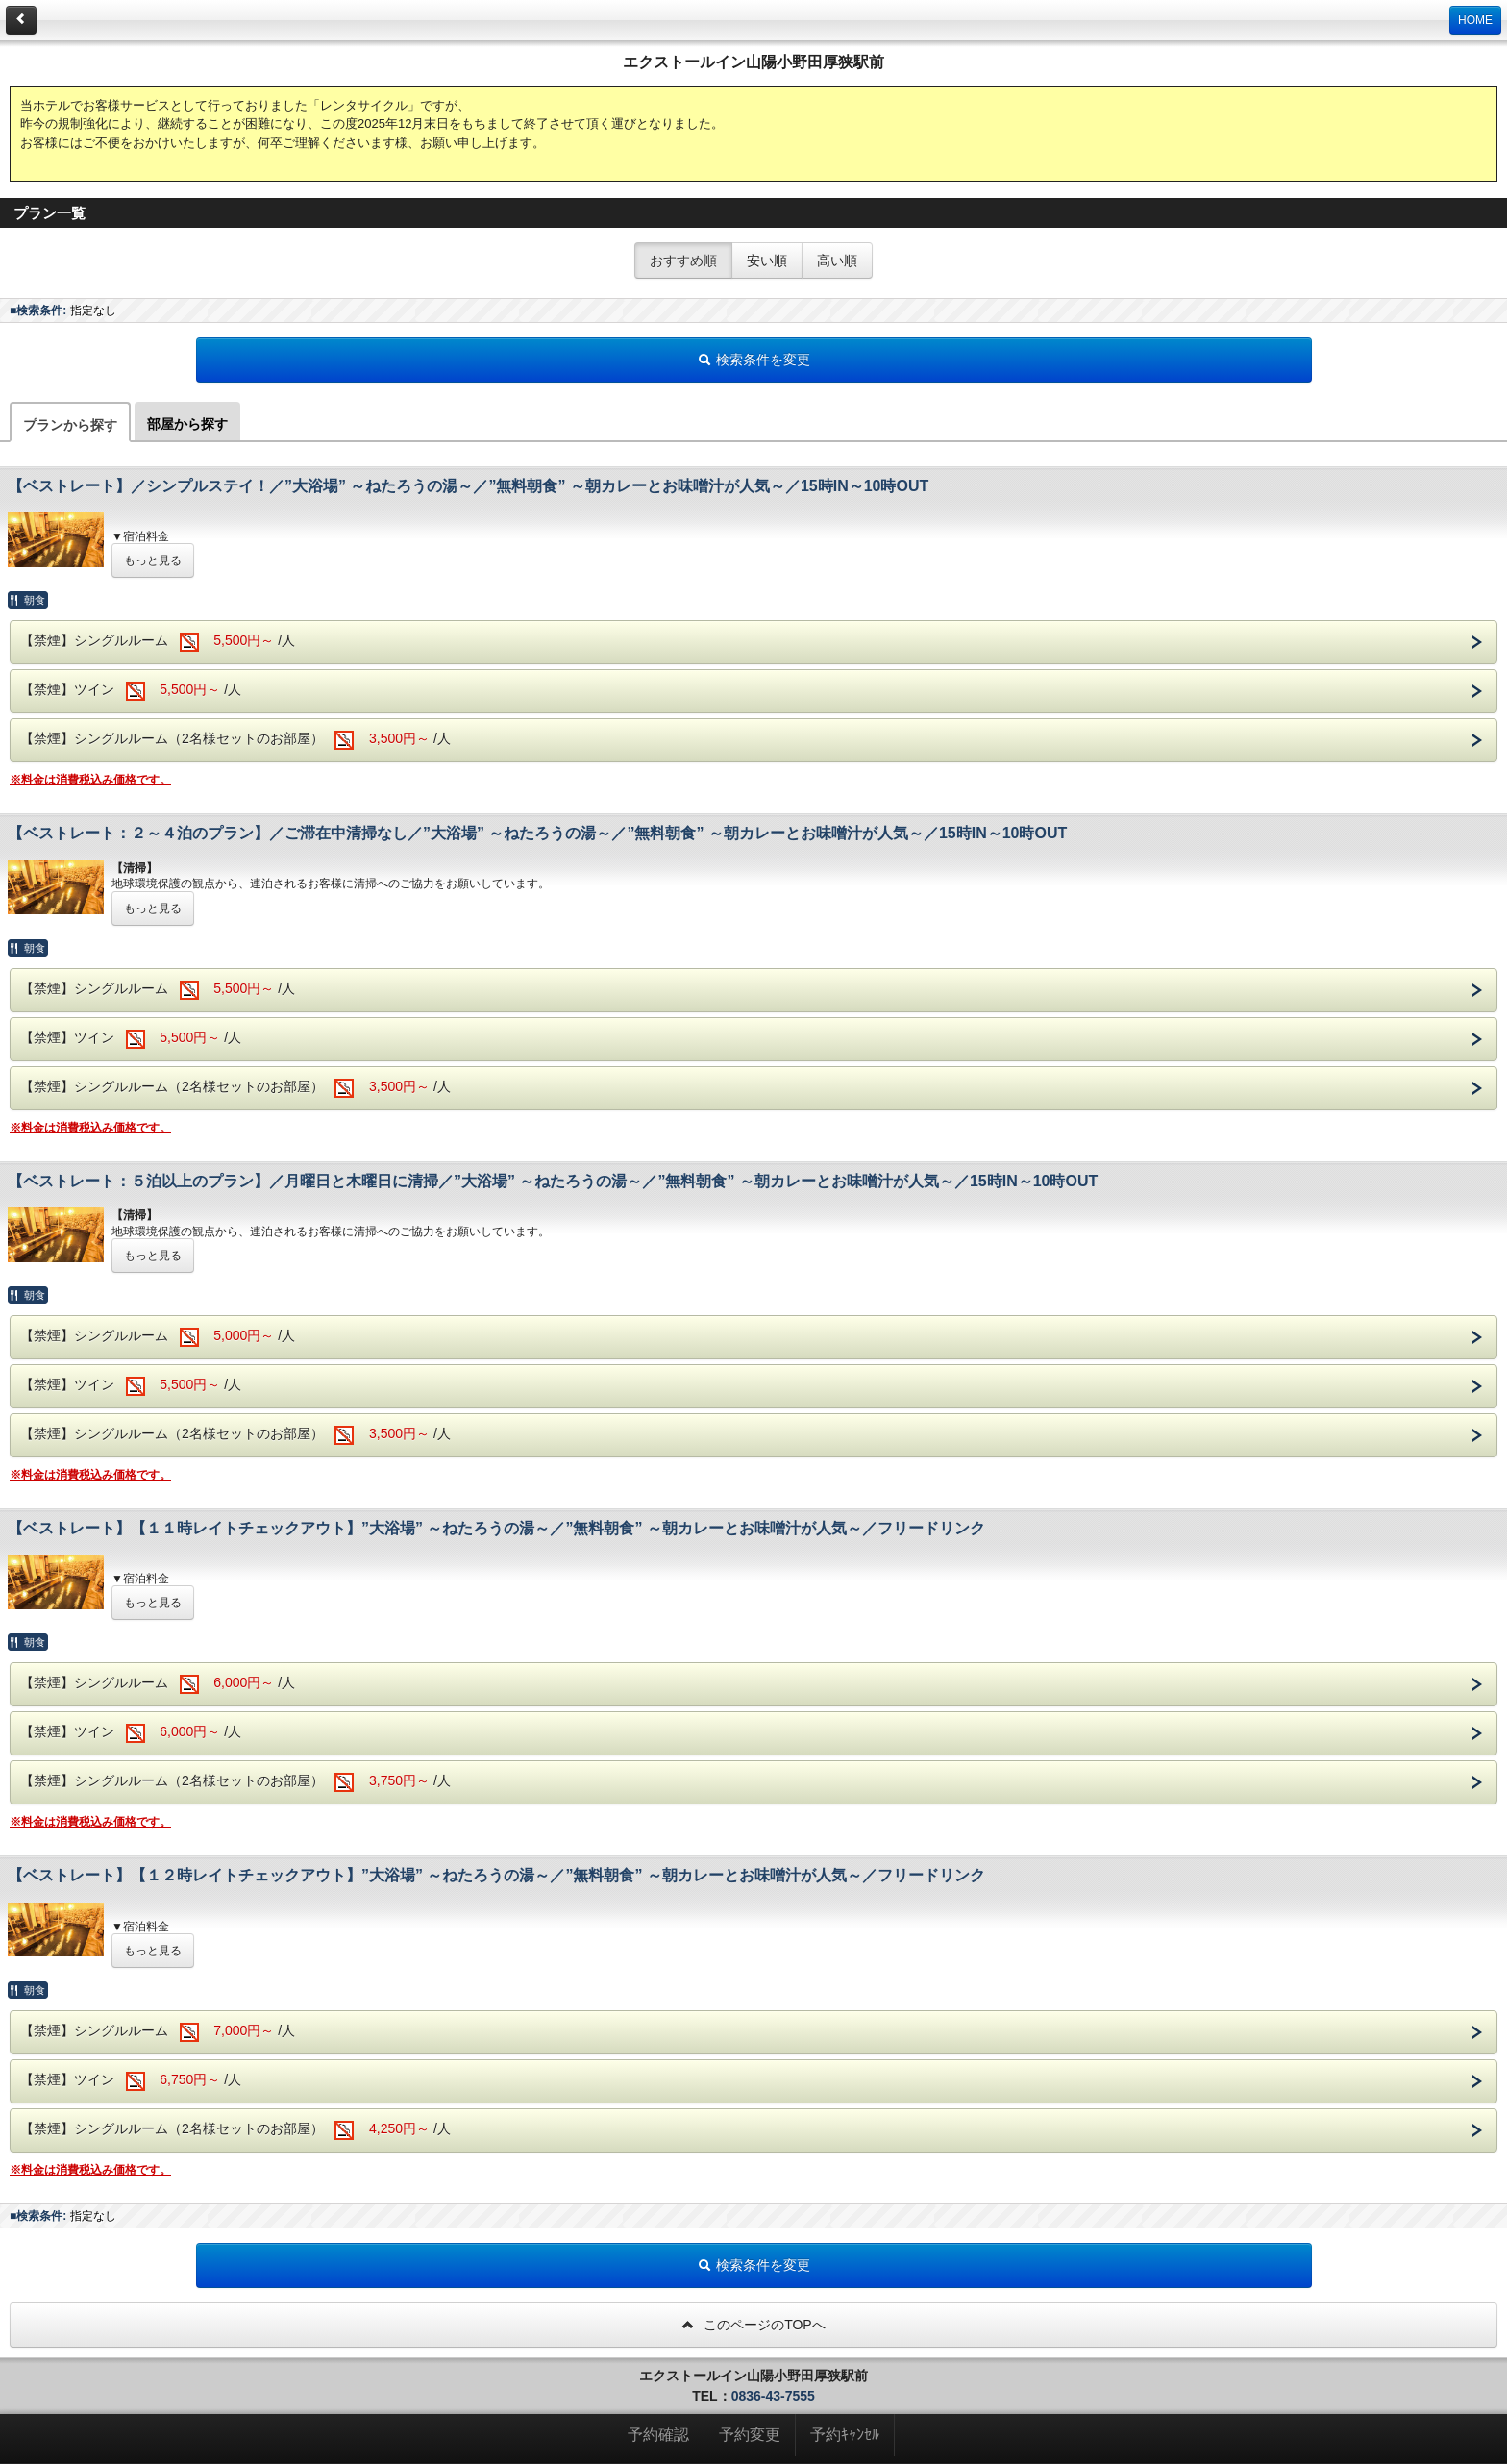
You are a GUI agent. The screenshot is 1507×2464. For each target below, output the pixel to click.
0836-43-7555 (773, 2395)
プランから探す (70, 425)
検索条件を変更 (754, 359)
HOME (1475, 20)
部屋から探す (187, 424)
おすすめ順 (683, 260)
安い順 (767, 260)
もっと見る (153, 560)
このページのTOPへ (753, 2324)
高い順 (837, 260)
